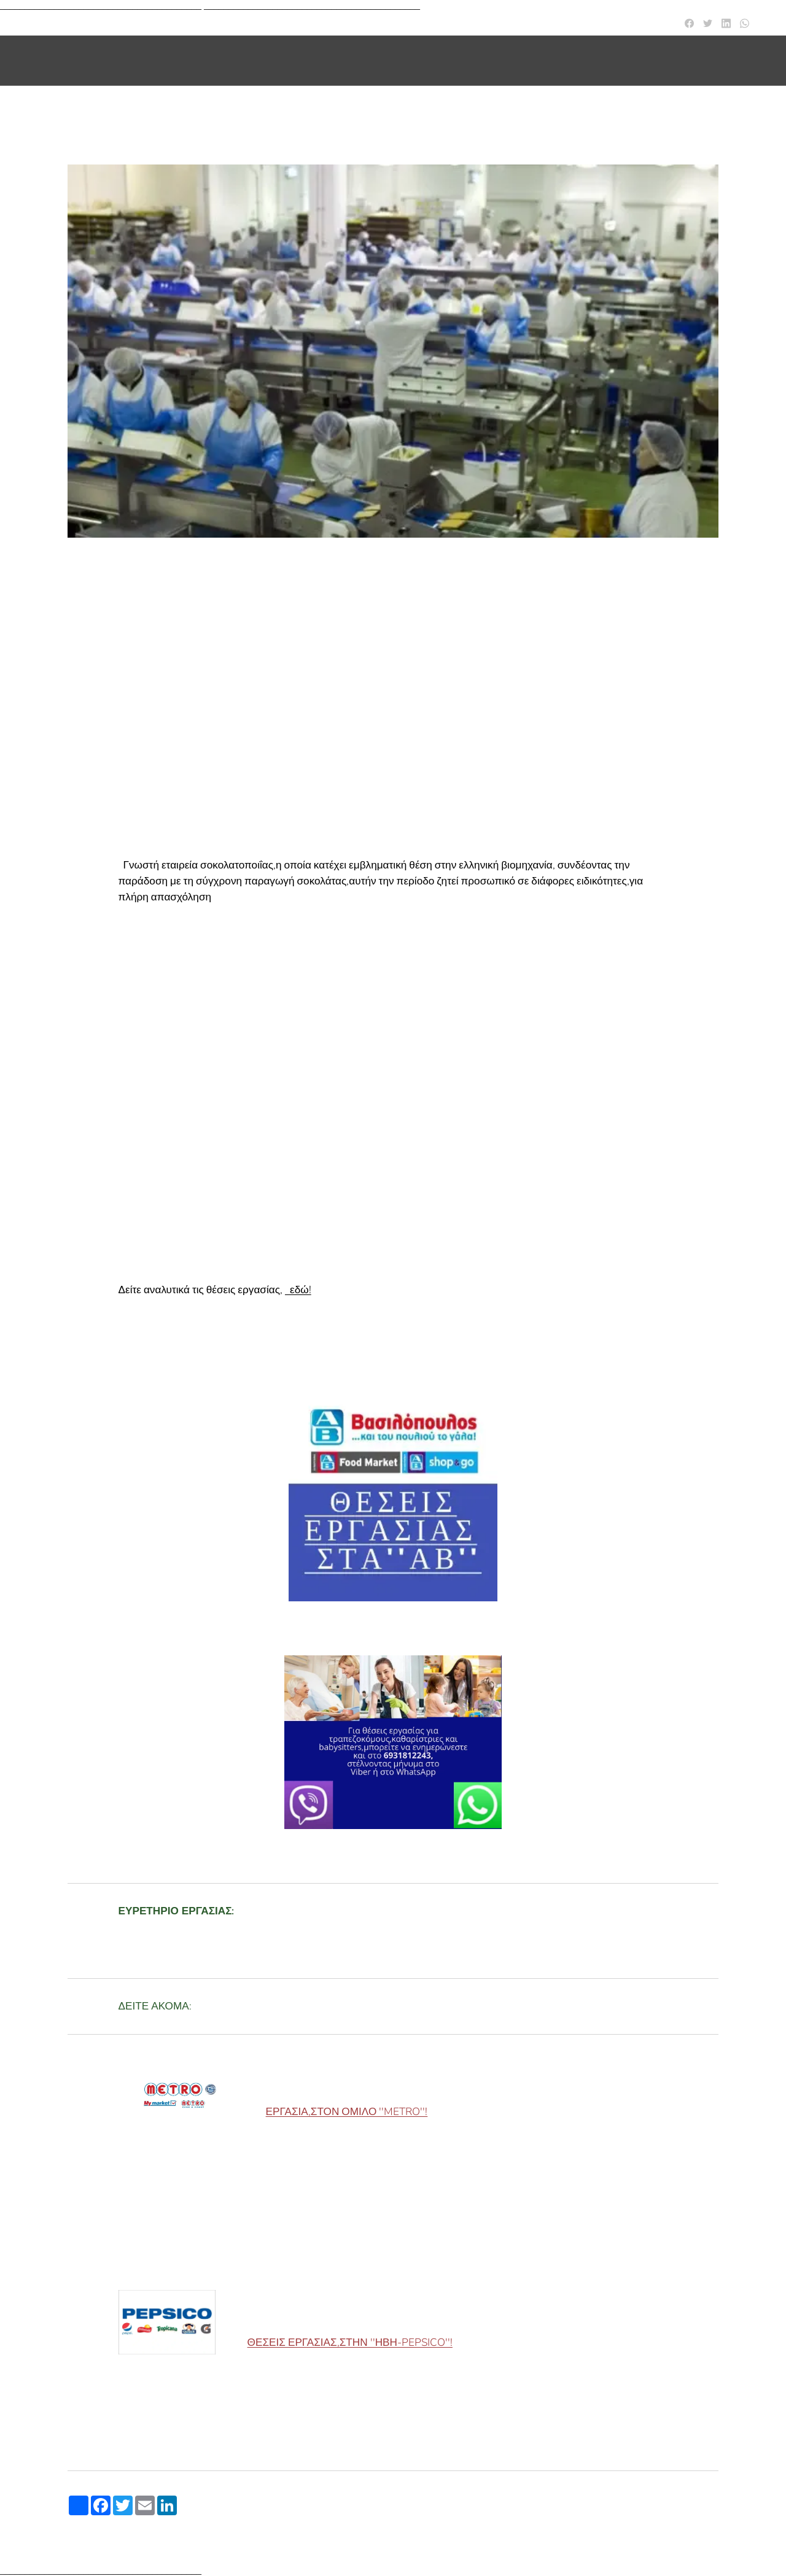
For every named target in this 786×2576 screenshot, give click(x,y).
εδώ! (300, 1290)
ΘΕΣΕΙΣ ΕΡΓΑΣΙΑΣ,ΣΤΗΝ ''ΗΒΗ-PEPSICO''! (350, 2343)
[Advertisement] (393, 678)
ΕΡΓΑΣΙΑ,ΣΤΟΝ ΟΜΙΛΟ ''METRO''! (347, 2112)
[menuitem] (627, 60)
